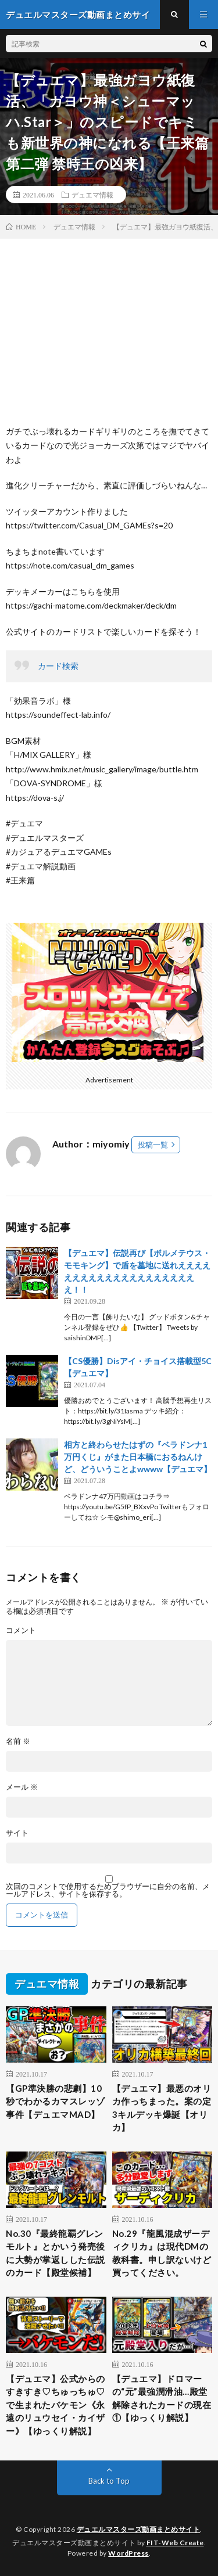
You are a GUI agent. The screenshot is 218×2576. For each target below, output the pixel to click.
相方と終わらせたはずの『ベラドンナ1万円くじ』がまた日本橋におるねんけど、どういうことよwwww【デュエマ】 (138, 1457)
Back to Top (109, 2480)
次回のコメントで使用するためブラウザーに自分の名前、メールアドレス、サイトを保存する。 (108, 1890)
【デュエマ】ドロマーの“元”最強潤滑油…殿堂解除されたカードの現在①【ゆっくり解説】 (162, 2398)
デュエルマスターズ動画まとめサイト (139, 2529)
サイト (17, 1833)
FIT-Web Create (175, 2542)
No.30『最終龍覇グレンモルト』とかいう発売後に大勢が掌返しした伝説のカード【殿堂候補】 (55, 2253)
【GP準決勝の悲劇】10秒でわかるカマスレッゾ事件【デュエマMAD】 (55, 2101)
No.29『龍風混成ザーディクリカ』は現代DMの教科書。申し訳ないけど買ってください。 (162, 2253)
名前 (18, 1741)
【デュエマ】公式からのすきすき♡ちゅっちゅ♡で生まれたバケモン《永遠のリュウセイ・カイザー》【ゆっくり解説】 (55, 2404)
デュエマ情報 (92, 194)
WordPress (128, 2553)
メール (22, 1787)
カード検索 (58, 666)
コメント (21, 1630)
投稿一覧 (153, 1144)
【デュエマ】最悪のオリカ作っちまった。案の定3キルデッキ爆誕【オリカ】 (162, 2108)
